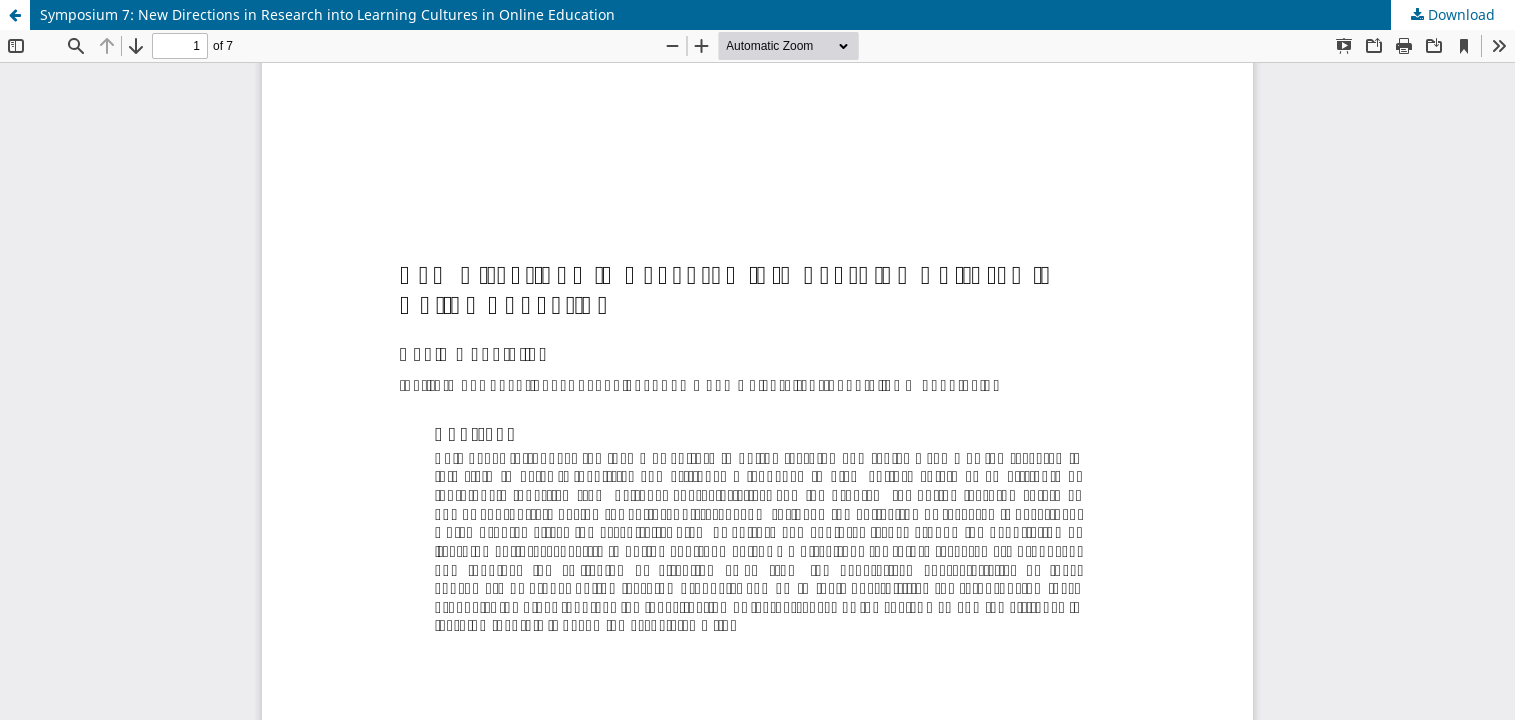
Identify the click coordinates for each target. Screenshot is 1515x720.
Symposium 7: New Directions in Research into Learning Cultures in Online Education (327, 14)
